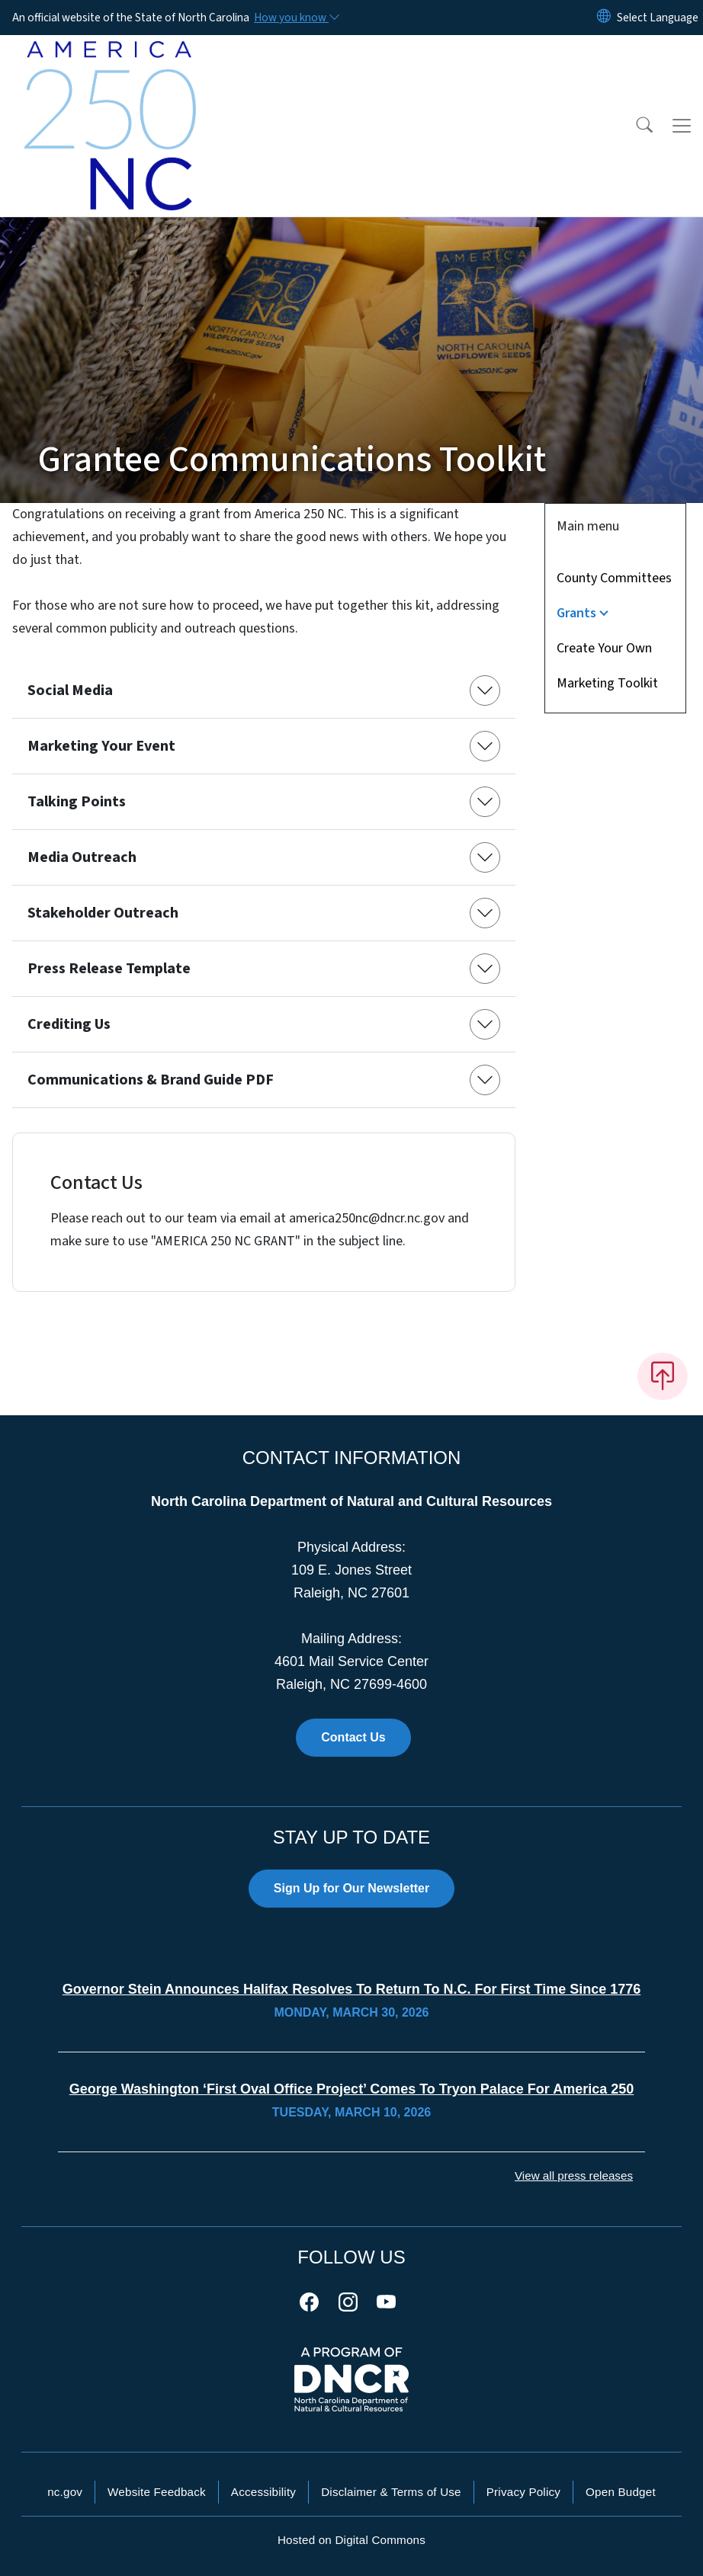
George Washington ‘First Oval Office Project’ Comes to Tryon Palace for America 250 (351, 2089)
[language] (657, 17)
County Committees (614, 578)
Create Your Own (604, 648)
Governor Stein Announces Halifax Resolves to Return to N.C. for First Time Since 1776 (352, 1989)
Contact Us (353, 1737)
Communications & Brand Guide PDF (150, 1080)
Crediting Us (69, 1024)
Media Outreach (81, 857)
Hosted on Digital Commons (351, 2539)
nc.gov (64, 2491)
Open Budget (621, 2491)
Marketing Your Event (101, 746)
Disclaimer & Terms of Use (391, 2491)
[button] (634, 125)
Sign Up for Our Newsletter (351, 1888)
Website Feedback (157, 2491)
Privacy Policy (523, 2491)
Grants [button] (576, 613)
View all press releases (574, 2175)
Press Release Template (109, 968)
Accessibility (263, 2491)
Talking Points (76, 801)
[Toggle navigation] (681, 125)
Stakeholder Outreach (102, 913)
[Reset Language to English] (604, 17)
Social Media (70, 690)
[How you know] (296, 17)
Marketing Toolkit (607, 683)
